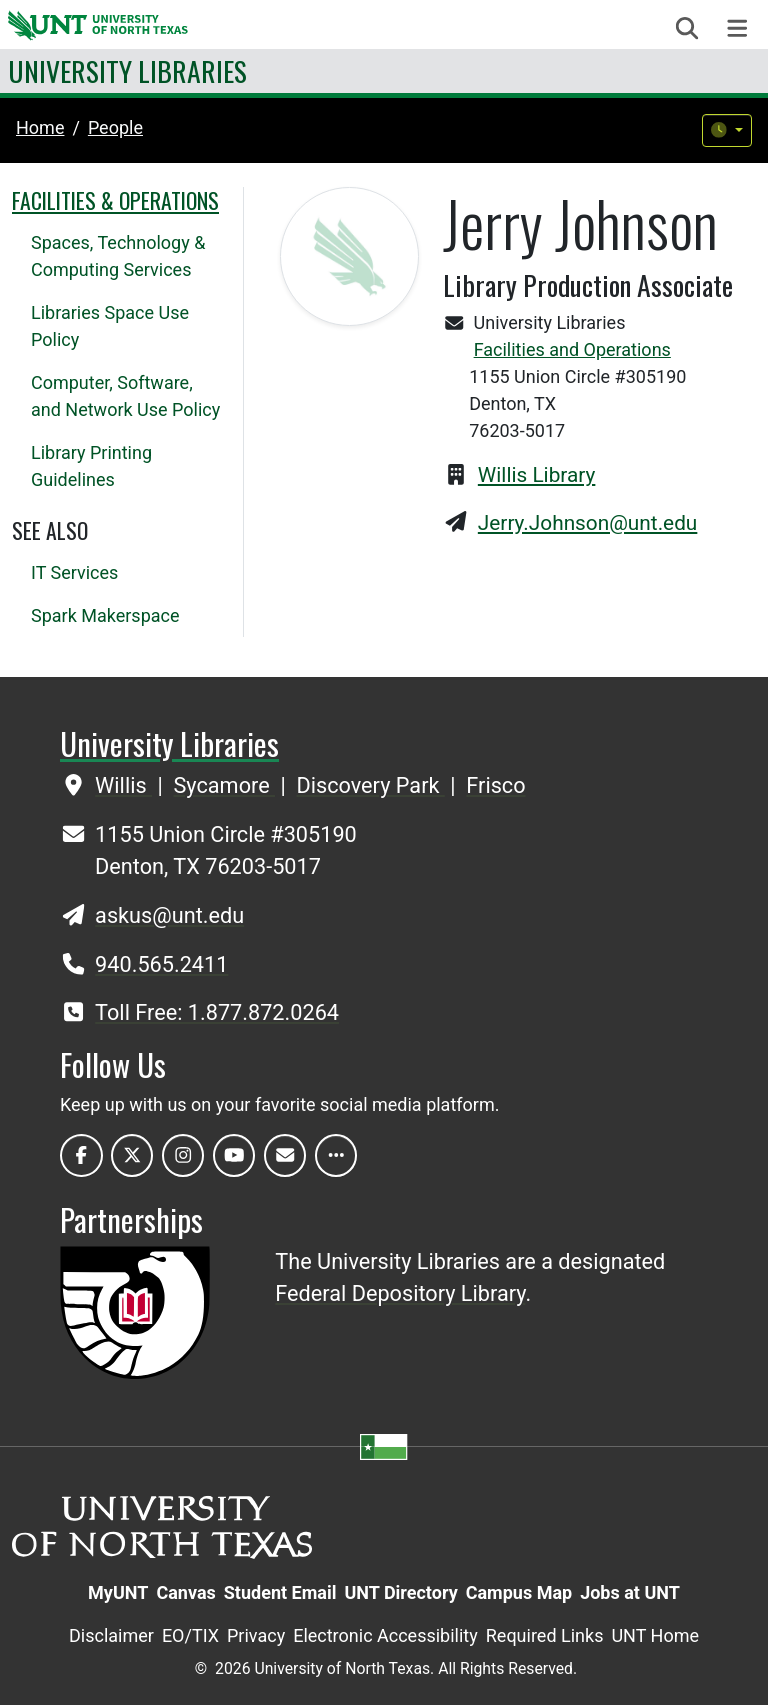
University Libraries (127, 70)
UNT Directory (400, 1592)
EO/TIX (190, 1635)
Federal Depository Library (400, 1293)
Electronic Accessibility (385, 1635)
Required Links (545, 1635)
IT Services (74, 572)
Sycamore (224, 785)
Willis (123, 785)
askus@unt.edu (169, 915)
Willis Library (537, 475)
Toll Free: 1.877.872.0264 (217, 1012)
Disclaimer (111, 1635)
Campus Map (519, 1592)
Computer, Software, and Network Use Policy (125, 396)
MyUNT (118, 1592)
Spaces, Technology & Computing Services (118, 256)
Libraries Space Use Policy (110, 326)
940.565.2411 (161, 964)
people (115, 127)
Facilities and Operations (572, 349)
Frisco (495, 785)
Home (40, 127)
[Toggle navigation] (737, 28)
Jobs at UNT (630, 1592)
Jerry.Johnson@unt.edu (588, 523)
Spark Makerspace (105, 615)
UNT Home (655, 1635)
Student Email (280, 1592)
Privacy (256, 1635)
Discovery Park (370, 785)
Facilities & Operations (115, 200)
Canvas (185, 1592)
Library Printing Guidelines (91, 466)
